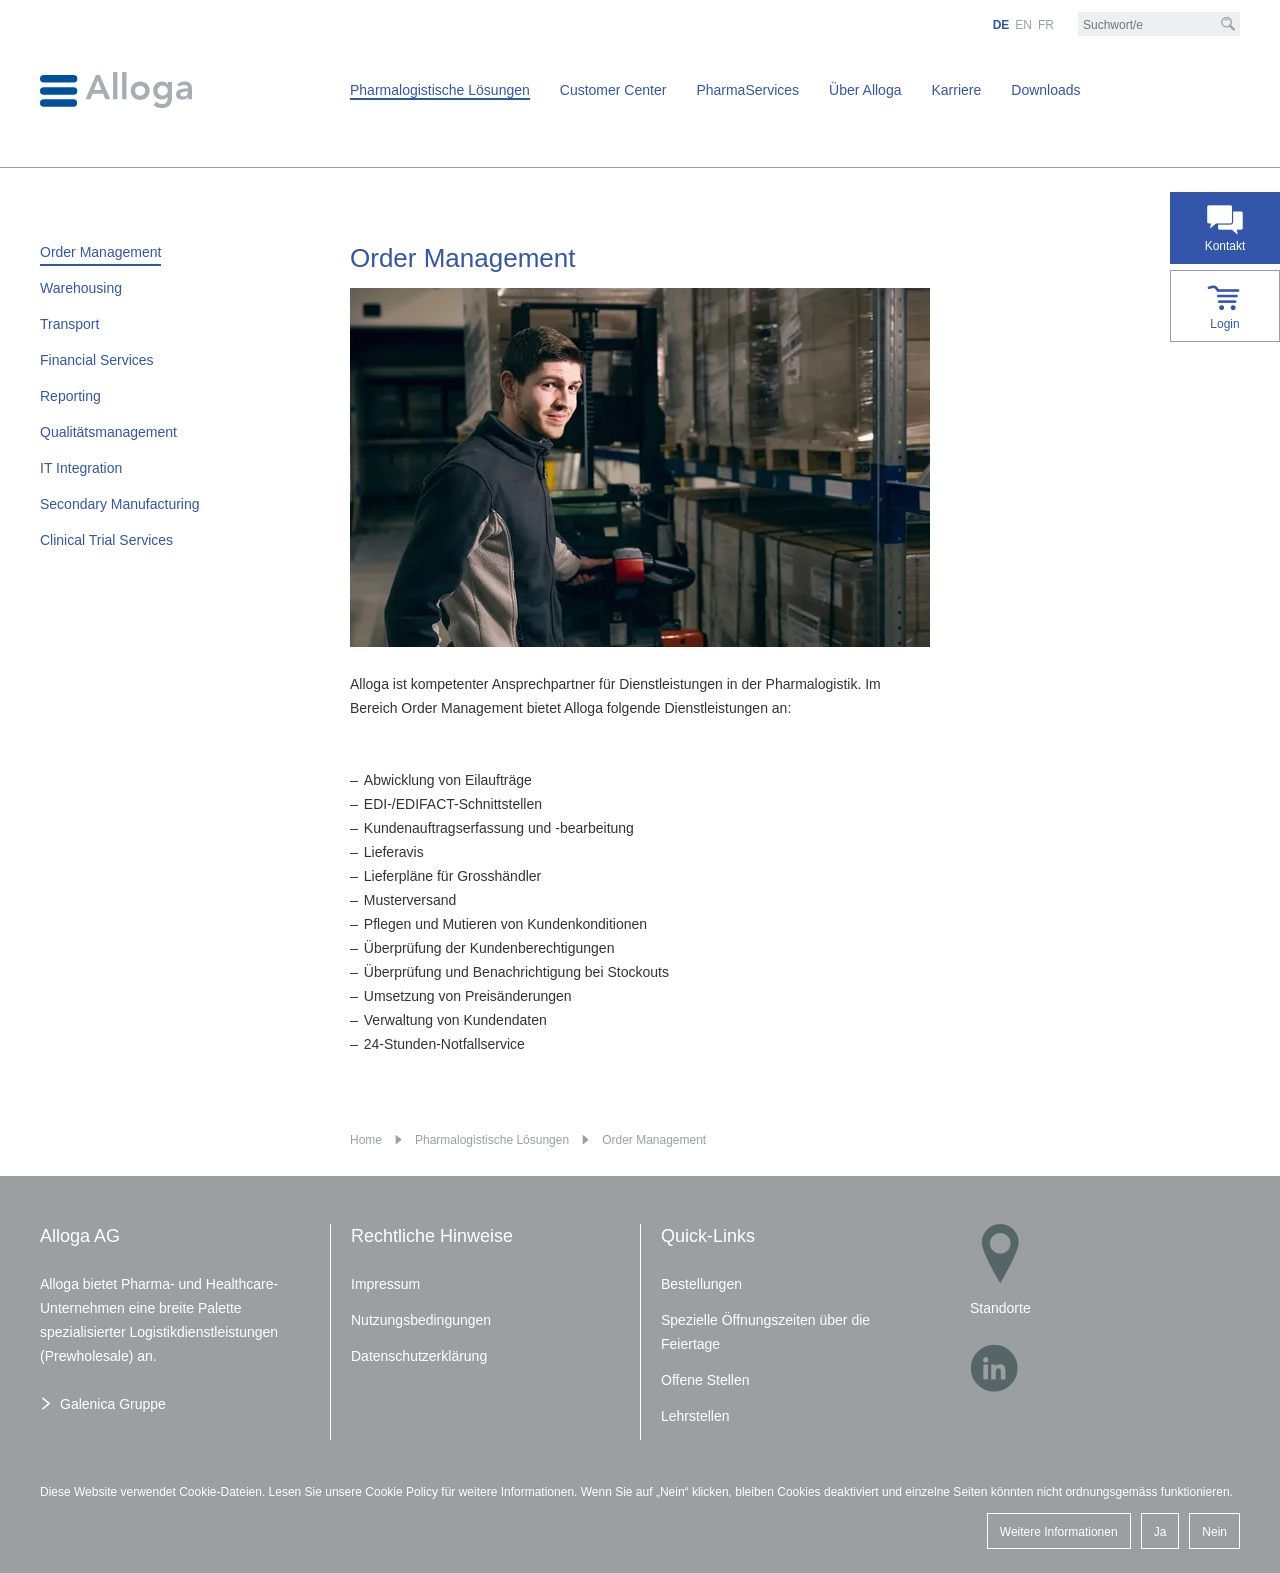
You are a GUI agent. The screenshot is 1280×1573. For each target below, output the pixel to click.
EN (1023, 25)
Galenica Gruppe (113, 1404)
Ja (1160, 1532)
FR (1046, 25)
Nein (1214, 1532)
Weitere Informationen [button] (1059, 1532)
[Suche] (1228, 24)
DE (1001, 25)
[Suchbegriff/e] (1159, 25)
